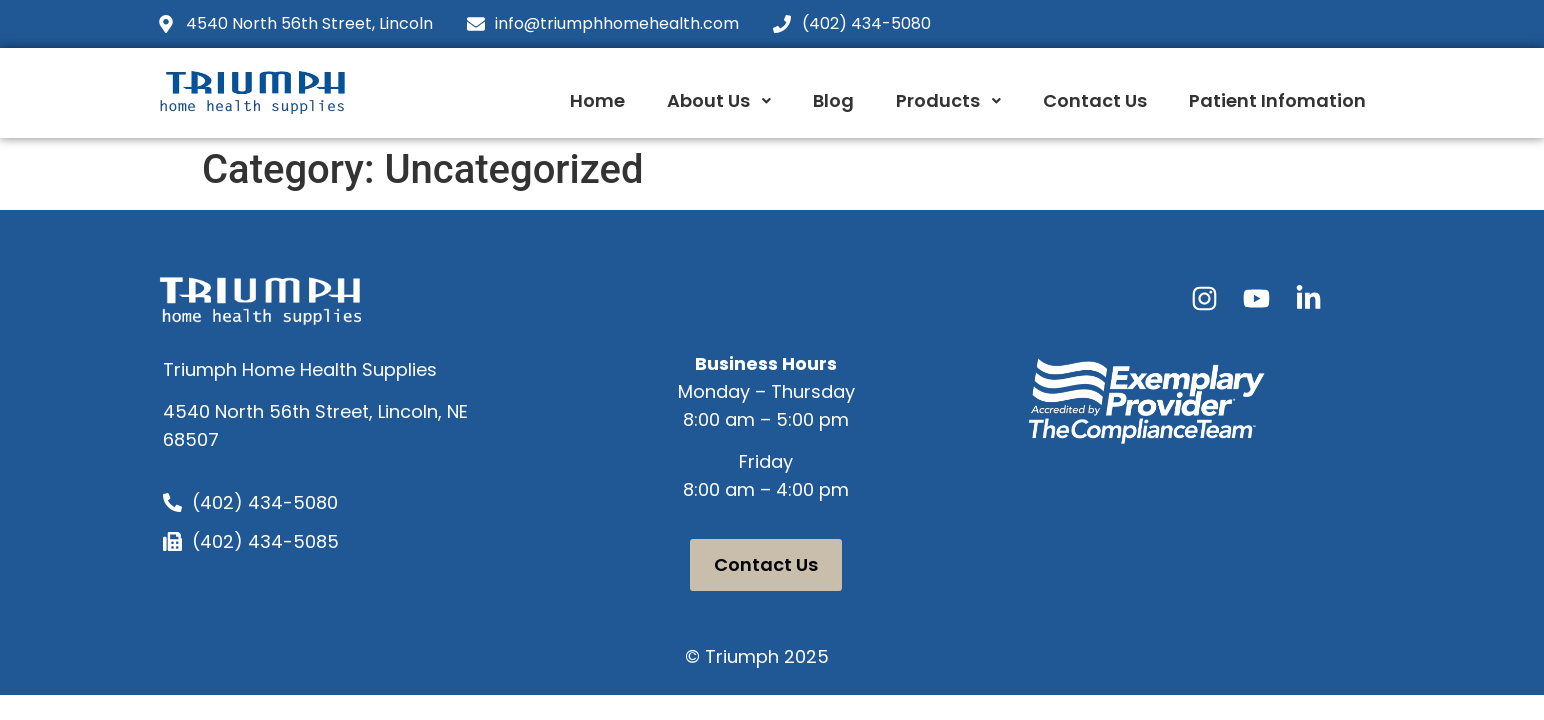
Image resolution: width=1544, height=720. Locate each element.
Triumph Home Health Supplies (300, 369)
